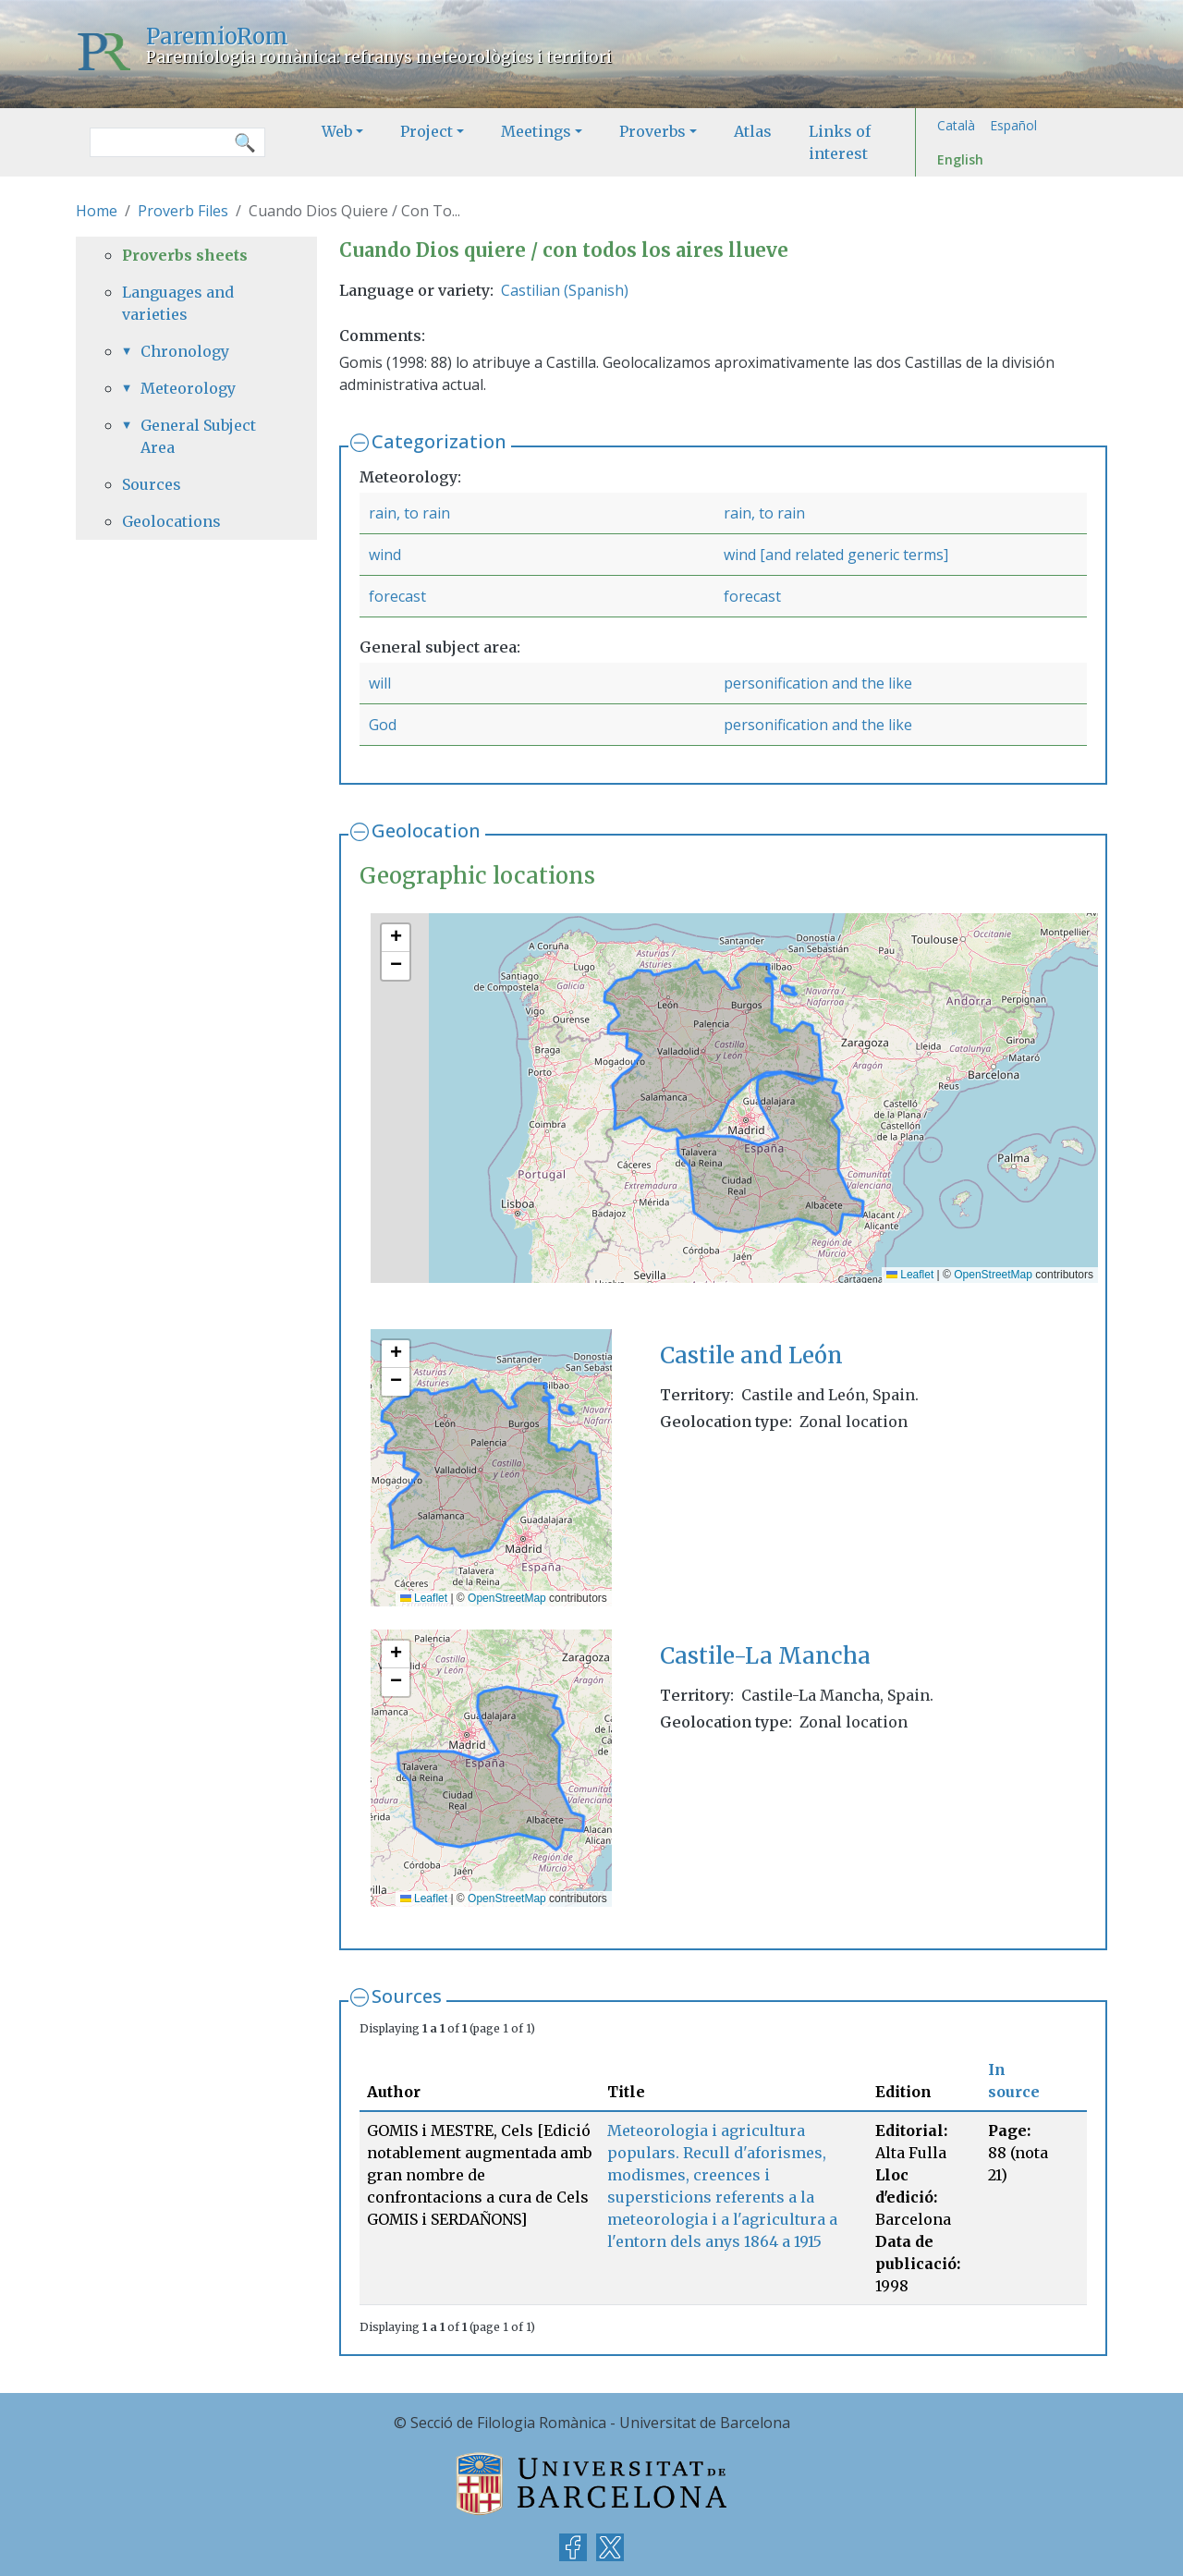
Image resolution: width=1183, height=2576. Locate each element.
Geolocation (426, 830)
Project (426, 131)
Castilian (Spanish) (564, 290)
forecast (397, 596)
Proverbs (652, 131)
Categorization (439, 441)
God (382, 724)
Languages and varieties (178, 303)
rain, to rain (409, 513)
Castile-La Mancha (765, 1656)
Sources (407, 1996)
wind (385, 554)
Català (956, 125)
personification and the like (818, 683)
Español (1013, 125)
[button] (395, 938)
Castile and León (751, 1355)
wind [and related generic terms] (836, 554)
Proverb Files (183, 211)
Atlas (753, 131)
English (960, 159)
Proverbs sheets (185, 255)
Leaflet (909, 1274)
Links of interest (840, 142)
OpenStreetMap (993, 1274)
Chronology (184, 351)
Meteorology (188, 388)
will (380, 683)
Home (96, 211)
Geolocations (171, 521)
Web (337, 131)
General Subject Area (198, 436)
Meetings (536, 131)
